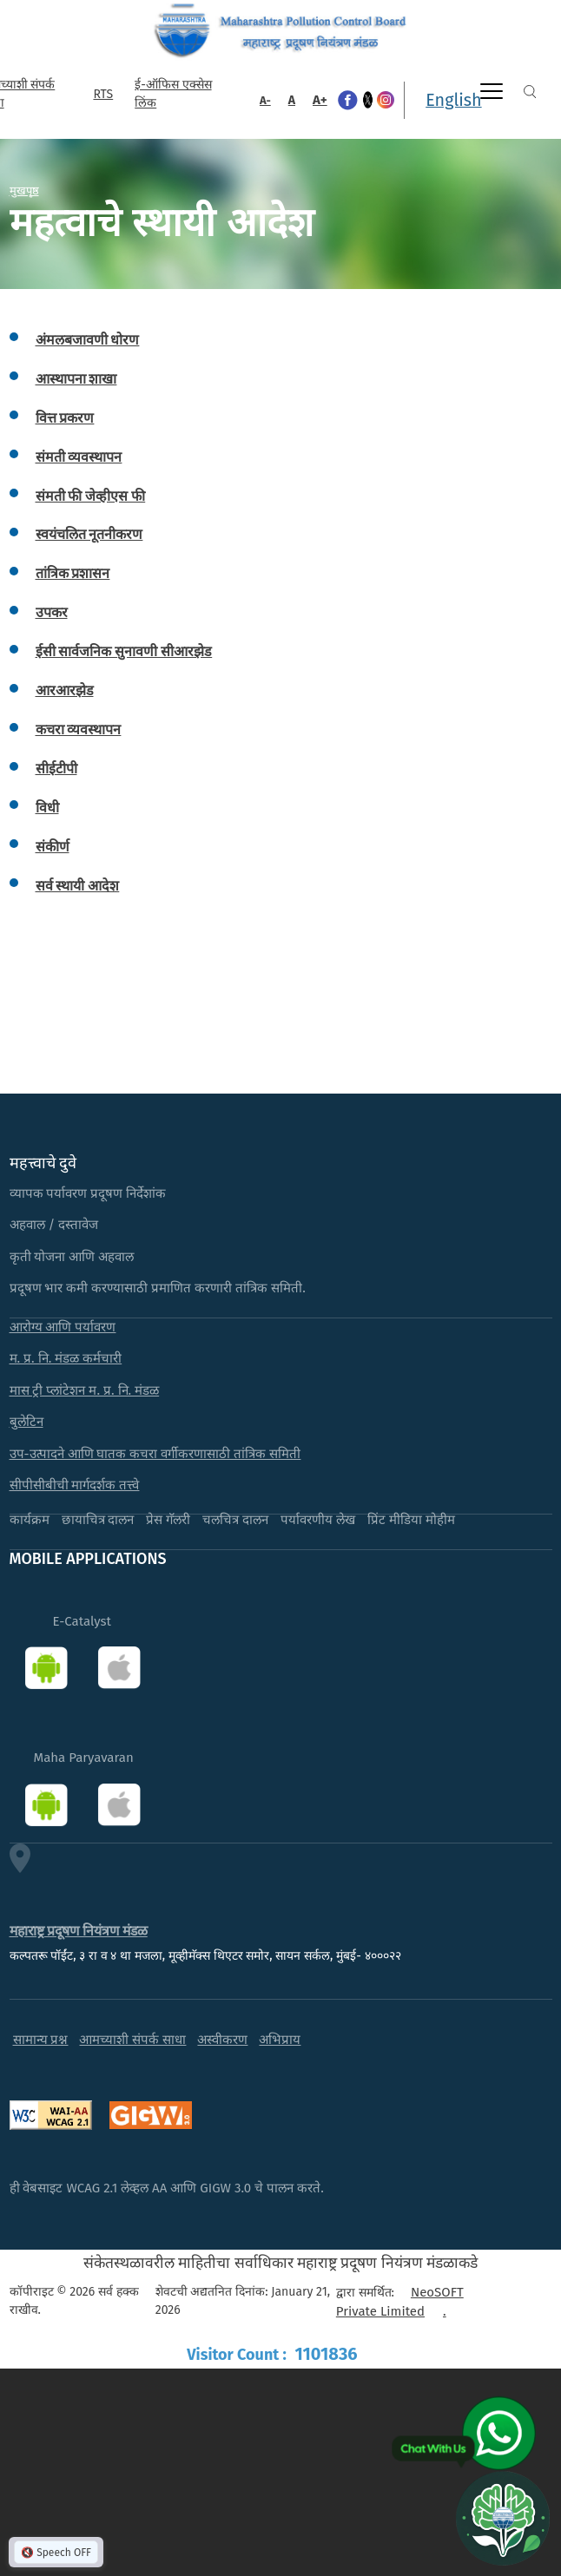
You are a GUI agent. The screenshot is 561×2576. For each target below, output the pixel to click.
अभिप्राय (279, 2039)
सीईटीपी (56, 768)
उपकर (52, 612)
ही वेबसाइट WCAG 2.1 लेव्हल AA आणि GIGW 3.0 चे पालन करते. (167, 2188)
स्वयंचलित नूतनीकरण (89, 534)
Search (530, 91)
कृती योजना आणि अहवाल (72, 1257)
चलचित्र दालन (235, 1520)
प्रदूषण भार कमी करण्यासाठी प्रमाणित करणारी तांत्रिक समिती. (158, 1288)
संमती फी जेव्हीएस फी (91, 496)
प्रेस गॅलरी (168, 1520)
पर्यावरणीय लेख (317, 1520)
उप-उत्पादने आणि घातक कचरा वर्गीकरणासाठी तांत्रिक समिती (155, 1454)
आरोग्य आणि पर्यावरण (63, 1327)
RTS (103, 94)
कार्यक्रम (30, 1520)
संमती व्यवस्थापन (79, 457)
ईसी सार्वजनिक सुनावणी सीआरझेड (124, 651)
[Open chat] (503, 2518)
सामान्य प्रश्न (41, 2039)
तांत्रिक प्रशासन (73, 573)
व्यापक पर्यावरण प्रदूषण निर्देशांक (88, 1193)
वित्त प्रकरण (65, 418)
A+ (320, 100)
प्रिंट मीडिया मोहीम (411, 1520)
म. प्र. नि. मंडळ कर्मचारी (66, 1358)
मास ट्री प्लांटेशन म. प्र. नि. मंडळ (85, 1390)
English (453, 100)
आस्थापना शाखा (76, 379)
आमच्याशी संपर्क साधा (132, 2039)
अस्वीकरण (222, 2039)
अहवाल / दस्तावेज (54, 1224)
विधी (47, 807)
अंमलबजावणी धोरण (88, 340)
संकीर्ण (52, 846)
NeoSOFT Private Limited (400, 2302)
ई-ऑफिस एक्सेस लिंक (173, 93)
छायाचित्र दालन (98, 1520)
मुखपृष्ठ (24, 190)
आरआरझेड (65, 690)
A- (265, 100)
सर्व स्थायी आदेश (78, 885)
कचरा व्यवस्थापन (79, 729)
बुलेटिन (26, 1421)
